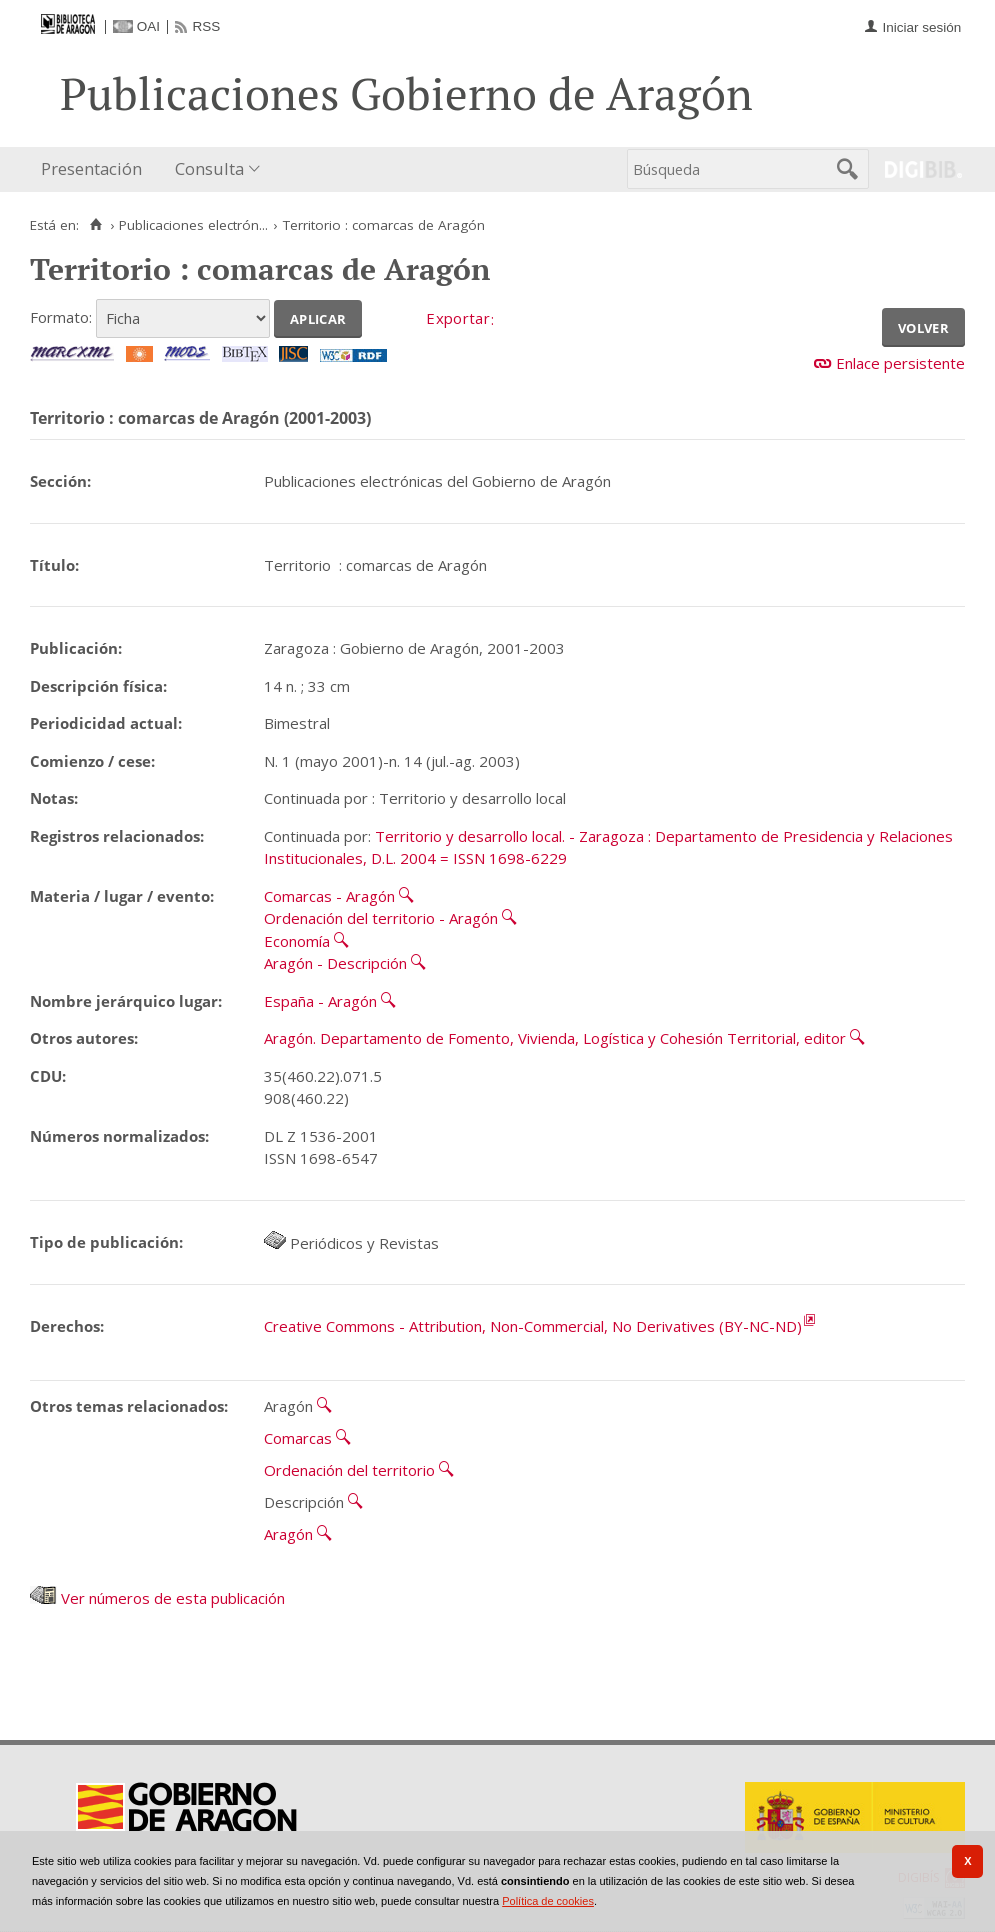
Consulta (209, 168)
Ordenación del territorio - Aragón (381, 918)
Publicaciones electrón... (193, 225)
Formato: (61, 317)
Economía (297, 941)
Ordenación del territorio (349, 1470)
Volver (923, 326)
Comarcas (298, 1438)
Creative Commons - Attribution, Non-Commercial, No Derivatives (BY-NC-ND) (533, 1326)
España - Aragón (320, 1001)
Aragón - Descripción (335, 963)
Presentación (91, 168)
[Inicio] (95, 225)
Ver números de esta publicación (157, 1598)
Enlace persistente (900, 363)
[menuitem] (96, 169)
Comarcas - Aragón (329, 896)
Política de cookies (548, 1901)
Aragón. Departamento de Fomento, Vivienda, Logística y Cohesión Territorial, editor (555, 1038)
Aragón (288, 1534)
